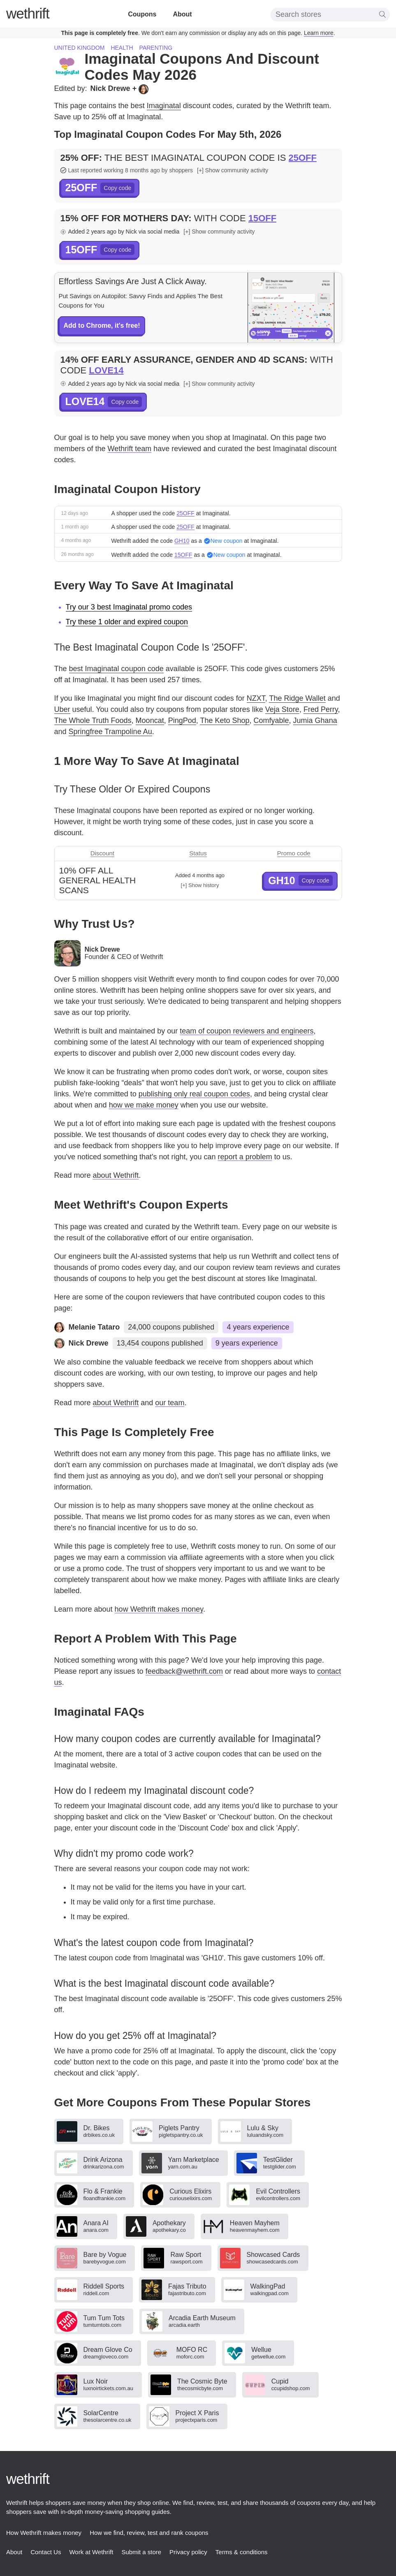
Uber (62, 709)
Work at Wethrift (91, 2551)
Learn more (318, 33)
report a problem (245, 1157)
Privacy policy (188, 2551)
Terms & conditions (241, 2551)
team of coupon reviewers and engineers (246, 1031)
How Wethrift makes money (43, 2532)
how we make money (143, 1105)
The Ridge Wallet (297, 698)
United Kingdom (79, 47)
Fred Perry (320, 709)
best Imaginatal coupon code (116, 669)
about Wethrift (116, 1175)
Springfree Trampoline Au (110, 731)
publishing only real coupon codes (194, 1094)
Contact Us (45, 2551)
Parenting (156, 47)
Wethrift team (130, 449)
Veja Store (282, 709)
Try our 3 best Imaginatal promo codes (129, 607)
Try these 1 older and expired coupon (127, 622)
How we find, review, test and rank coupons (149, 2532)
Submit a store (141, 2551)
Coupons (142, 14)
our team (169, 1403)
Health (122, 47)
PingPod (182, 720)
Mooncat (150, 720)
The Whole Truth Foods (93, 720)
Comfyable (271, 720)
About (182, 14)
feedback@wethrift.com (184, 1671)
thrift (27, 13)
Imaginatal (164, 106)
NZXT (256, 698)
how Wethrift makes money (159, 1609)
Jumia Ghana (315, 720)
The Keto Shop (224, 720)
